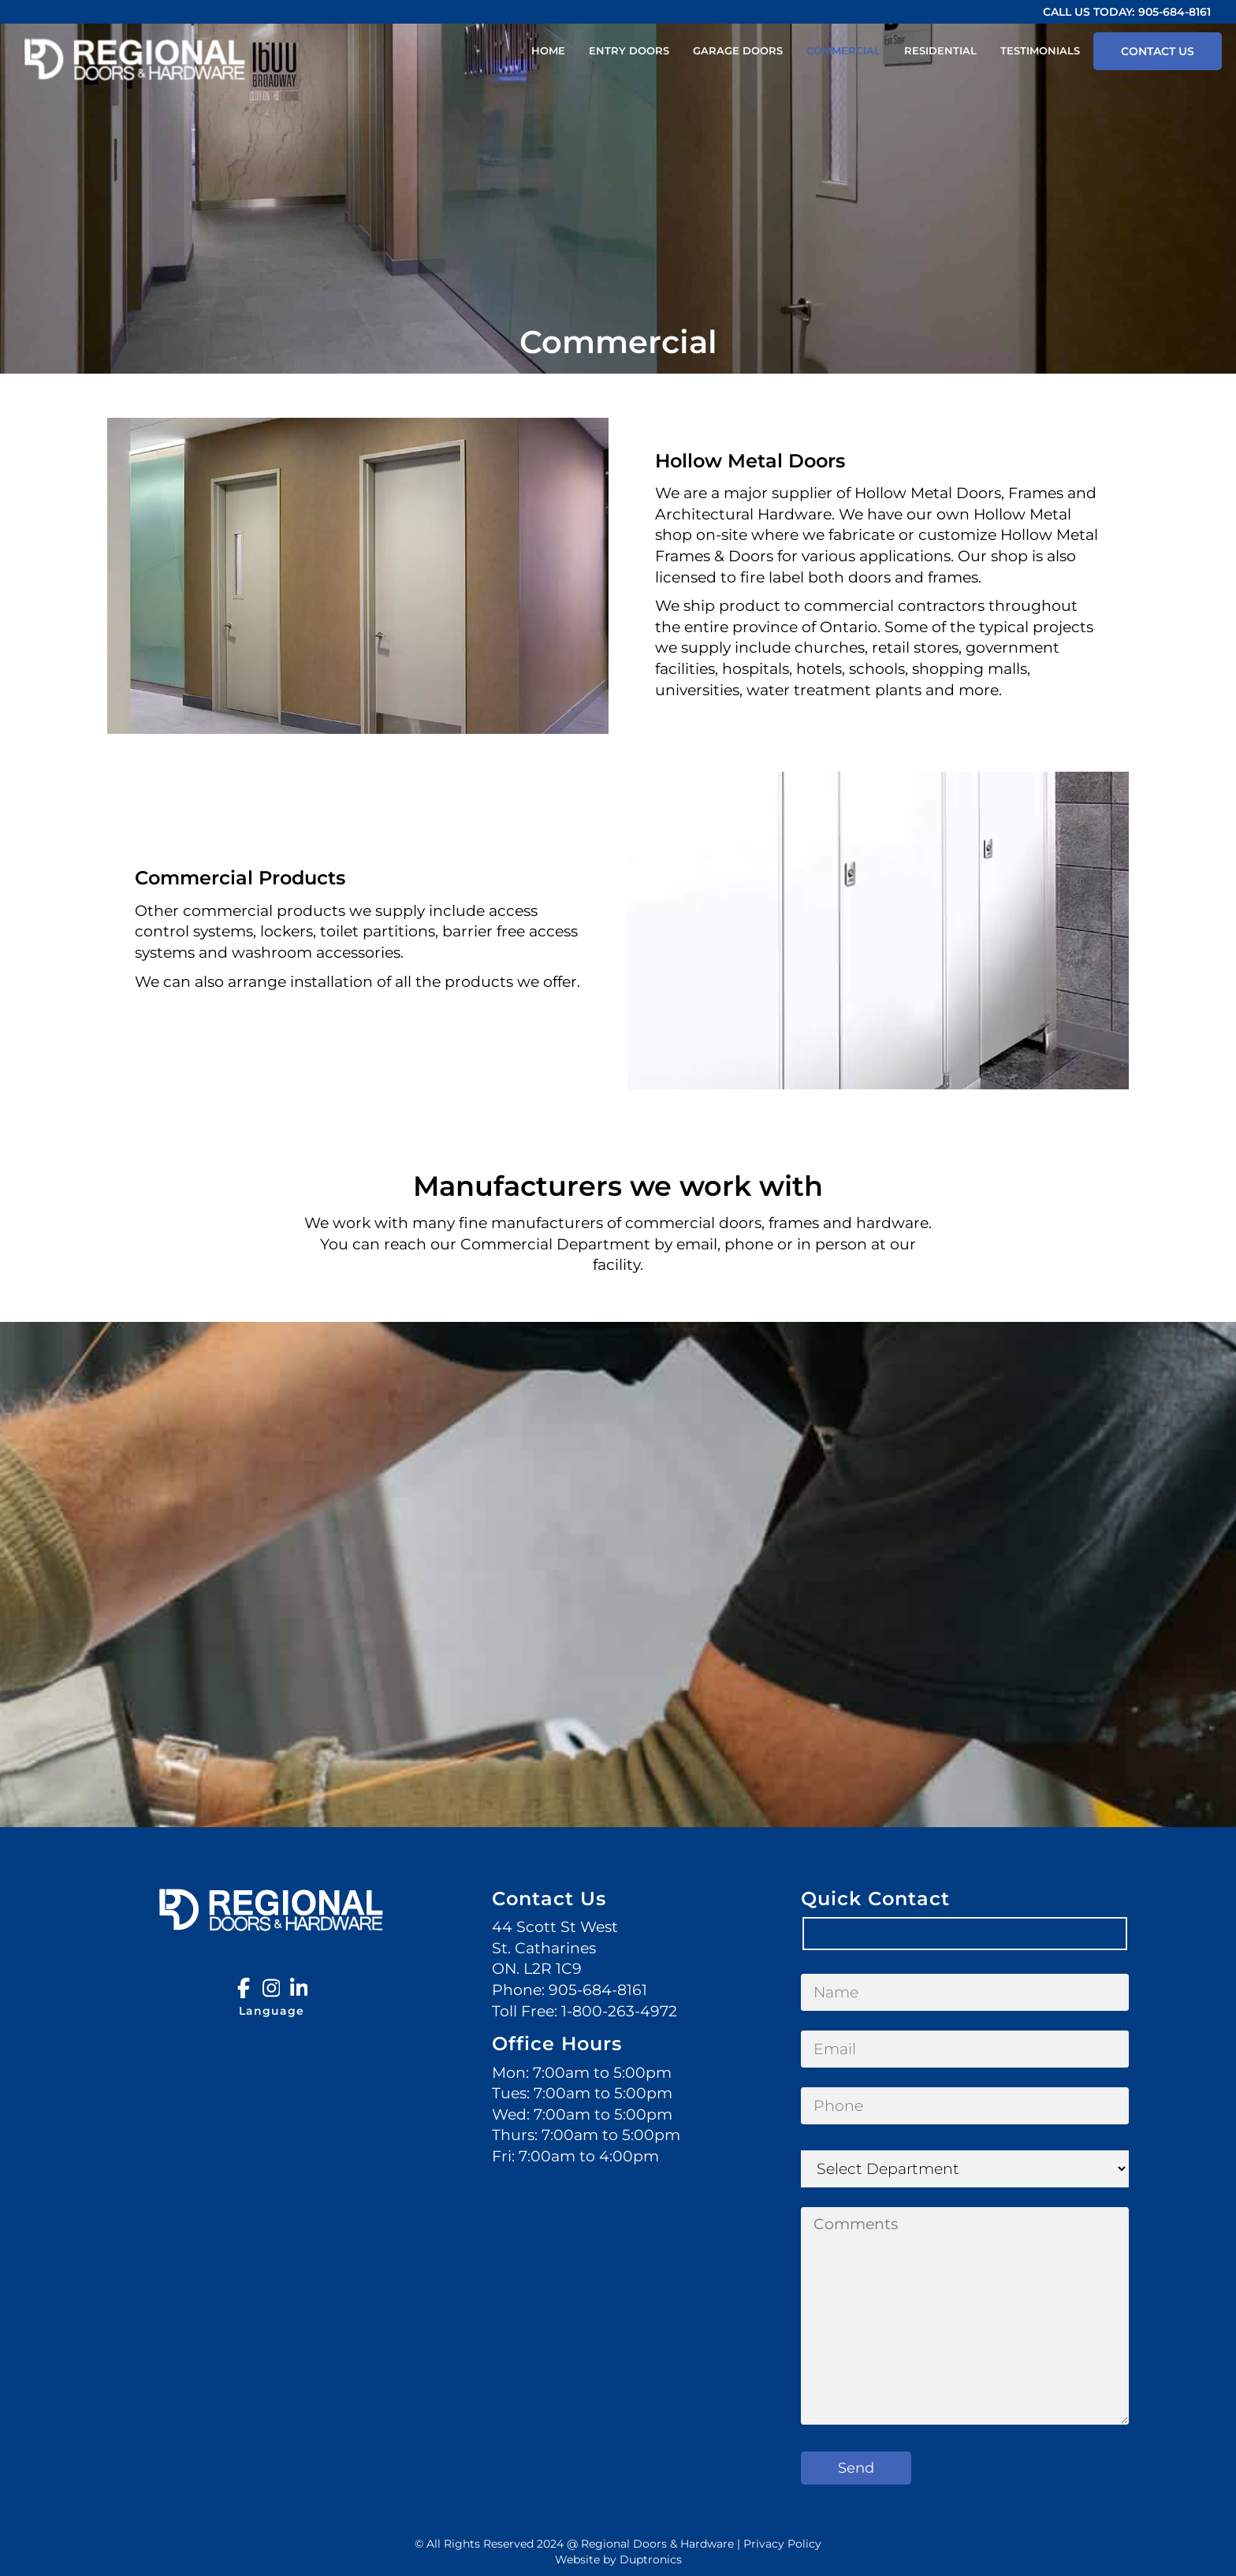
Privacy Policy (782, 2544)
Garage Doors (738, 50)
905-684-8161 (1174, 12)
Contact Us (1157, 51)
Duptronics (651, 2559)
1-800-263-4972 (619, 2011)
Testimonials (1040, 50)
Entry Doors (629, 50)
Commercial (843, 50)
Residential (940, 50)
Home (548, 50)
